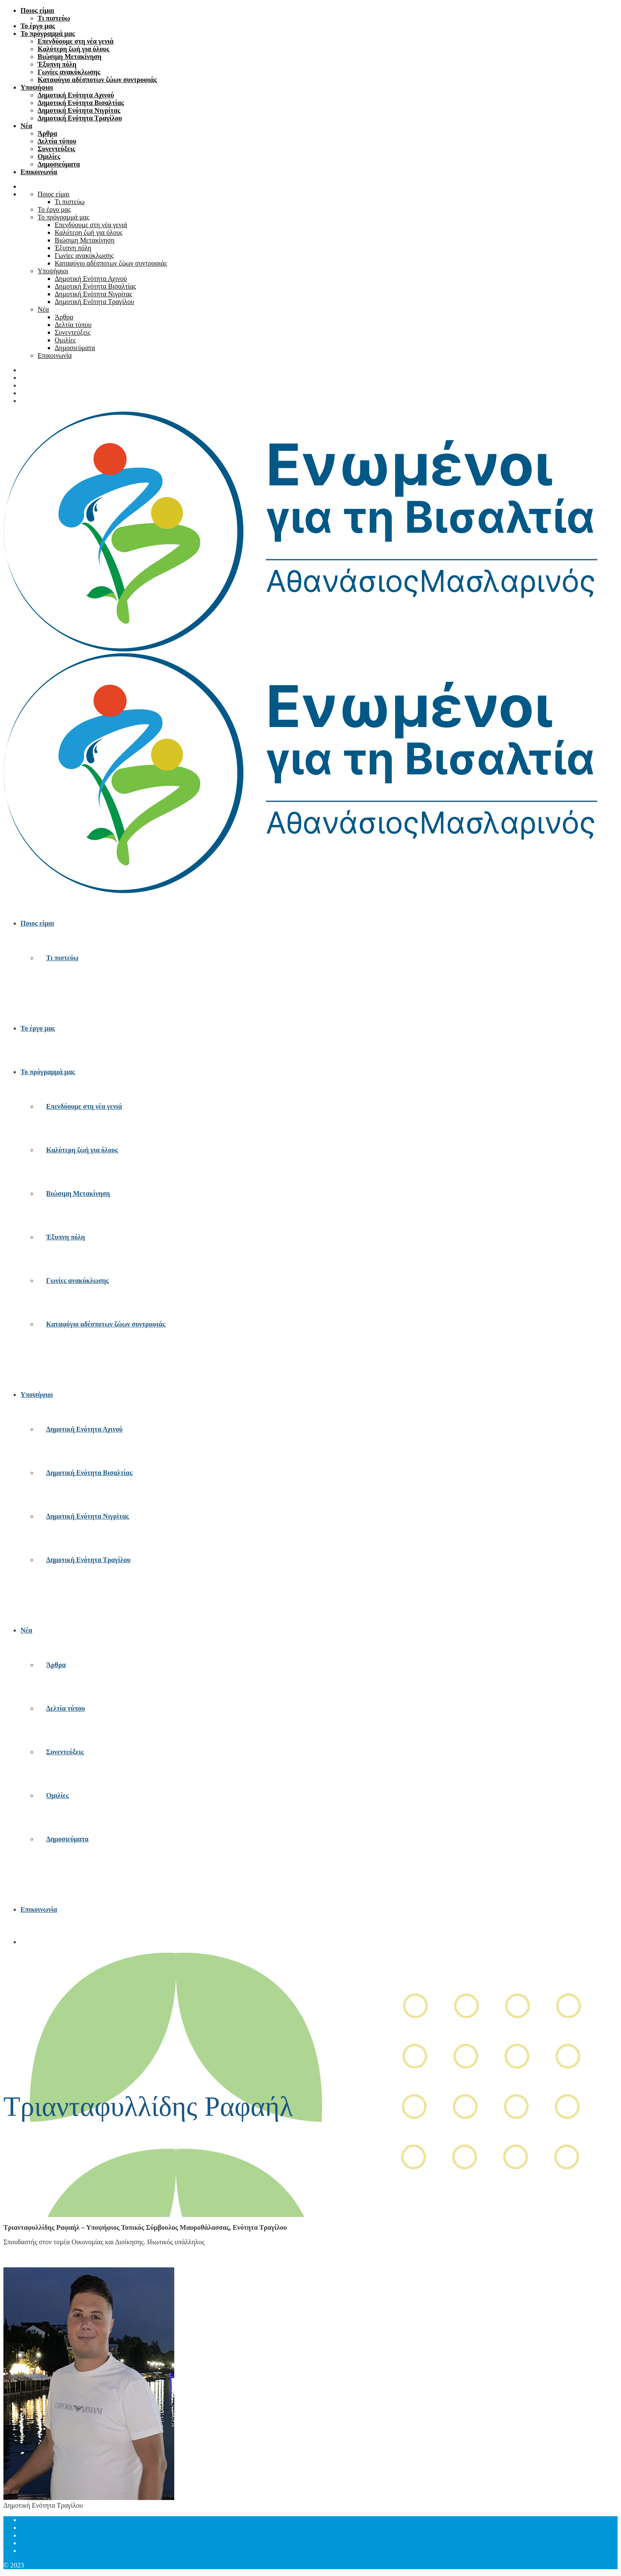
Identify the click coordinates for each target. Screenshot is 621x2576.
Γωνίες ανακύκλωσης (69, 72)
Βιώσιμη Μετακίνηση (69, 56)
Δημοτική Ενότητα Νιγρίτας (79, 110)
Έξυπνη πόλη (57, 64)
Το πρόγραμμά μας (48, 33)
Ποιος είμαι (37, 10)
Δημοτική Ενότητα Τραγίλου (80, 118)
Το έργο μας (38, 25)
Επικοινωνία (39, 171)
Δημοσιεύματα (59, 164)
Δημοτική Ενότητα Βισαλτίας (81, 102)
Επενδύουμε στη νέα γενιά (76, 41)
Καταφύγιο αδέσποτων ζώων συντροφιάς (97, 79)
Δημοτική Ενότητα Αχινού (76, 95)
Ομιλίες (49, 156)
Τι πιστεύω (54, 18)
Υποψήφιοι (37, 87)
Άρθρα (47, 133)
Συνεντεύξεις (56, 148)
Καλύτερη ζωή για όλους (73, 49)
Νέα (26, 125)
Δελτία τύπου (57, 141)
